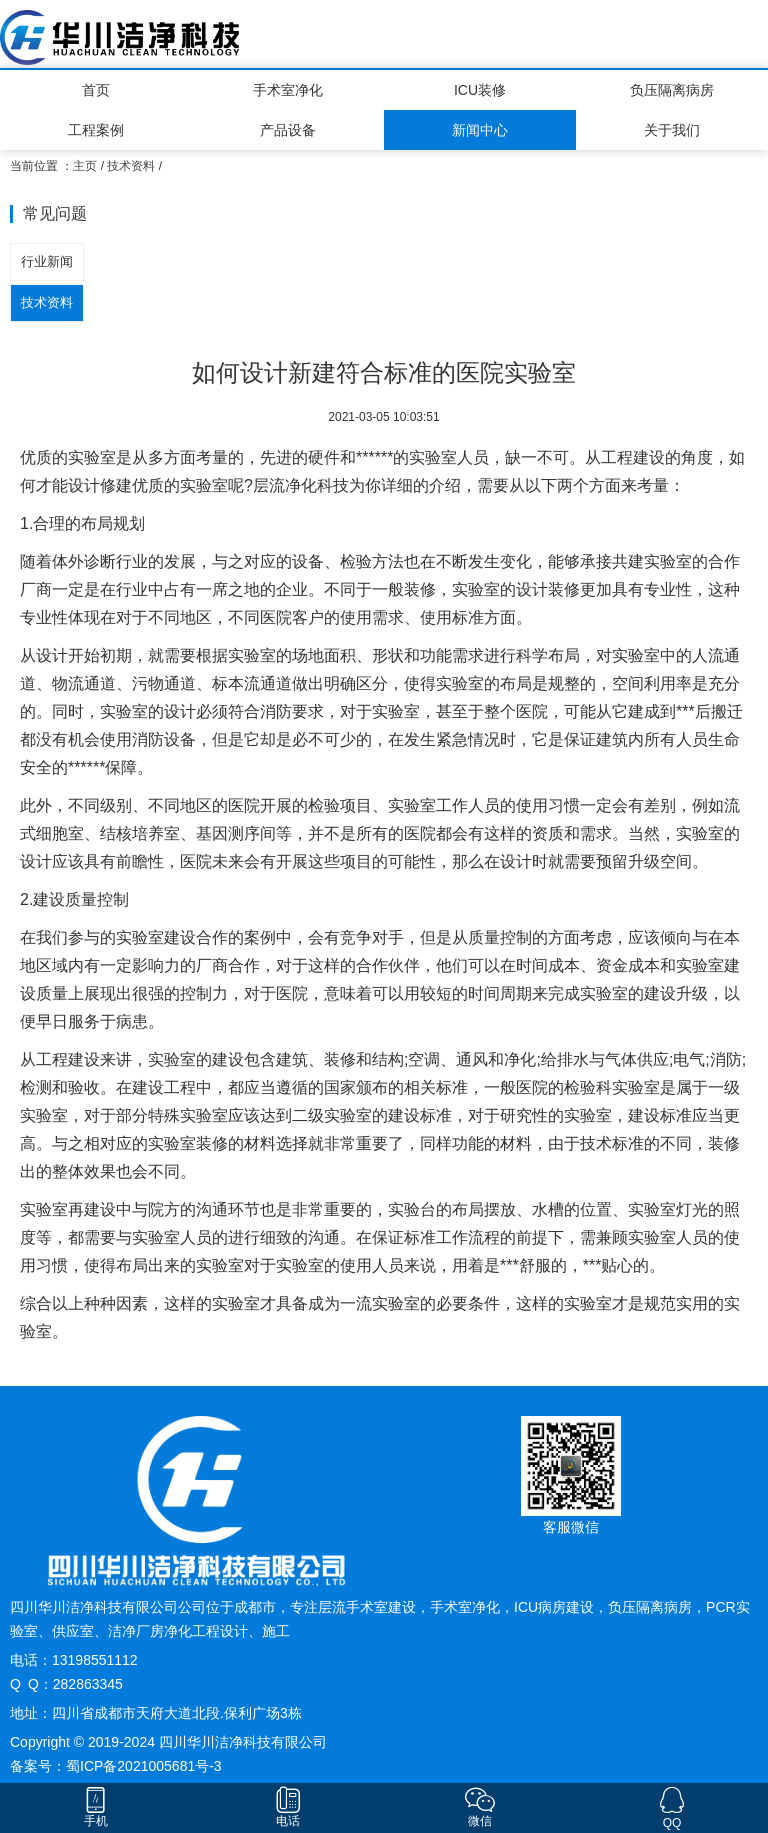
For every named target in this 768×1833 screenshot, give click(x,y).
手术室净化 (288, 90)
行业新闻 (47, 261)
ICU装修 (480, 90)
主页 (85, 166)
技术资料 (131, 166)
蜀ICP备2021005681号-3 (144, 1766)
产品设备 (288, 130)
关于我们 (672, 130)
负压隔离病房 (672, 90)
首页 (96, 90)
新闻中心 (480, 130)
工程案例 (96, 130)
